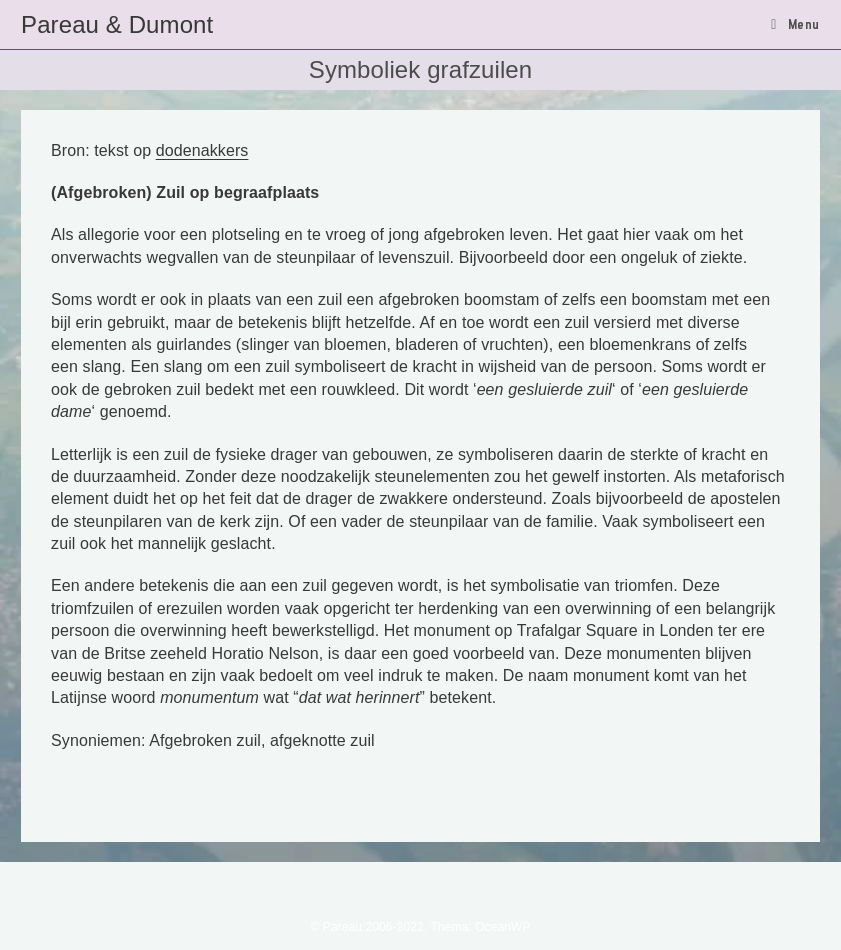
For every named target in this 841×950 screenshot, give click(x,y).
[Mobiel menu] (795, 24)
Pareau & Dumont (117, 24)
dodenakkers (202, 150)
